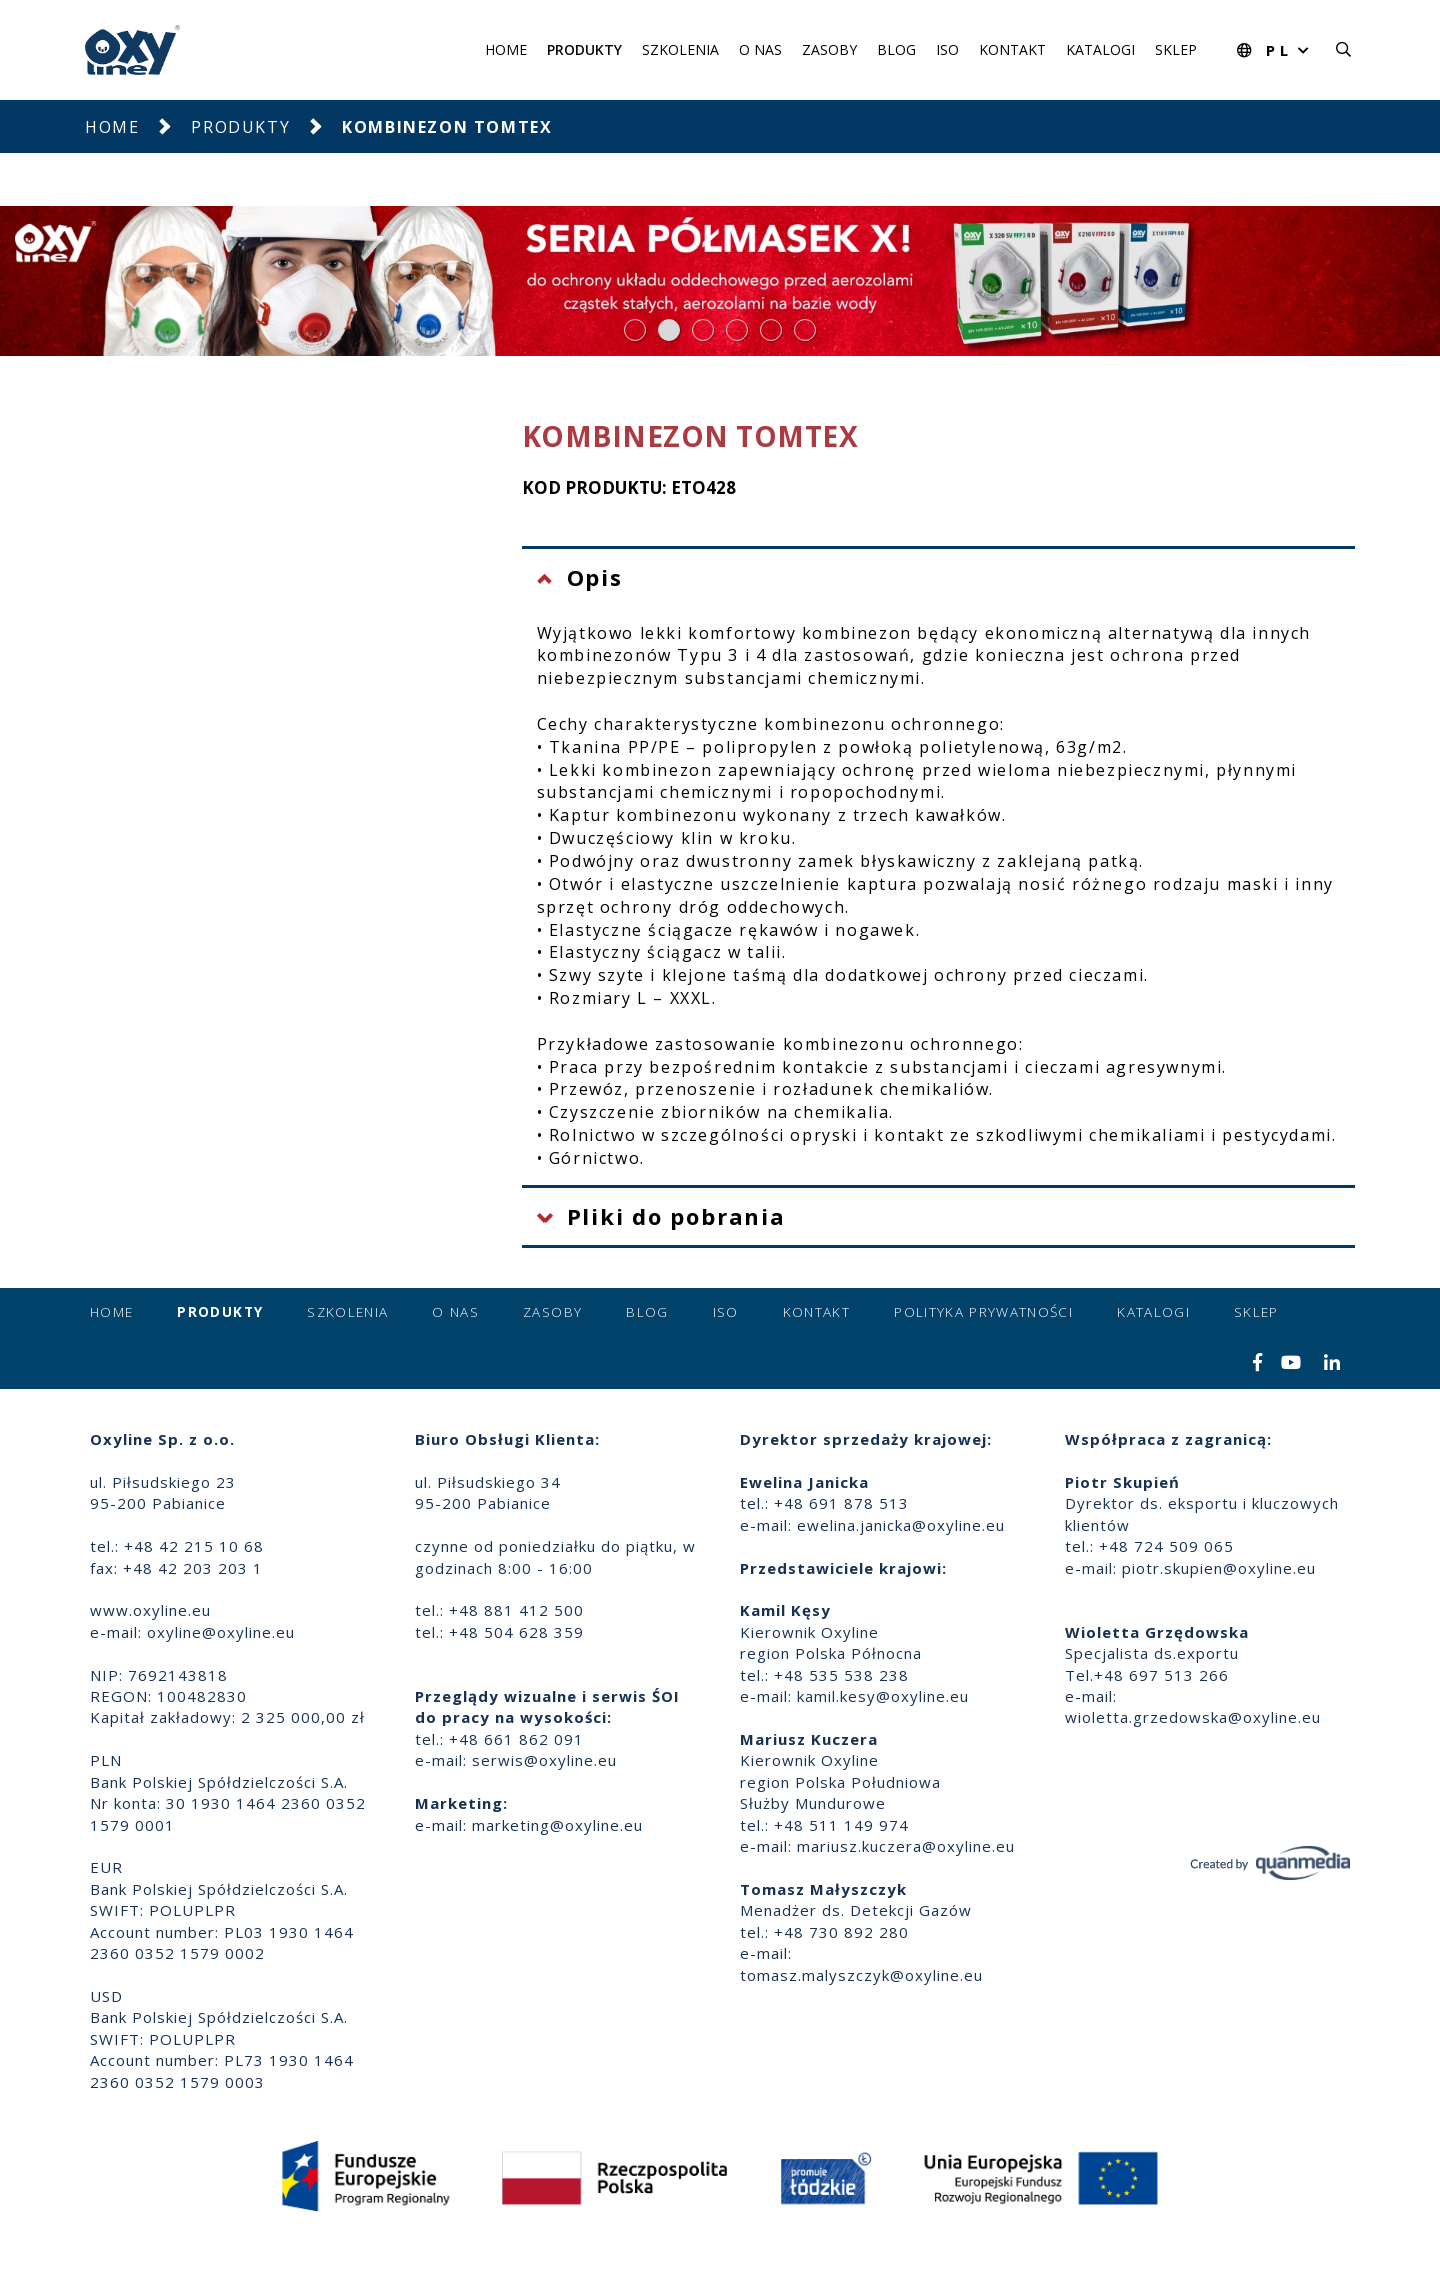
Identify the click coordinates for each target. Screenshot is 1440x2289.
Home (506, 49)
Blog (896, 49)
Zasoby (829, 49)
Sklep (1176, 49)
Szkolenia (680, 49)
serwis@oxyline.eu (544, 1760)
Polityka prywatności (983, 1312)
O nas (760, 49)
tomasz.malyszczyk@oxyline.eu (861, 1975)
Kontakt (1012, 49)
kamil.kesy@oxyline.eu (883, 1696)
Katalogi (1100, 49)
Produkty (584, 49)
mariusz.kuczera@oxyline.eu (906, 1846)
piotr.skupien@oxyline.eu (1219, 1568)
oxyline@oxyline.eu (221, 1632)
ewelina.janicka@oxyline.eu (901, 1525)
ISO (947, 49)
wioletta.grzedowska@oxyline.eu (1193, 1717)
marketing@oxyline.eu (557, 1825)
